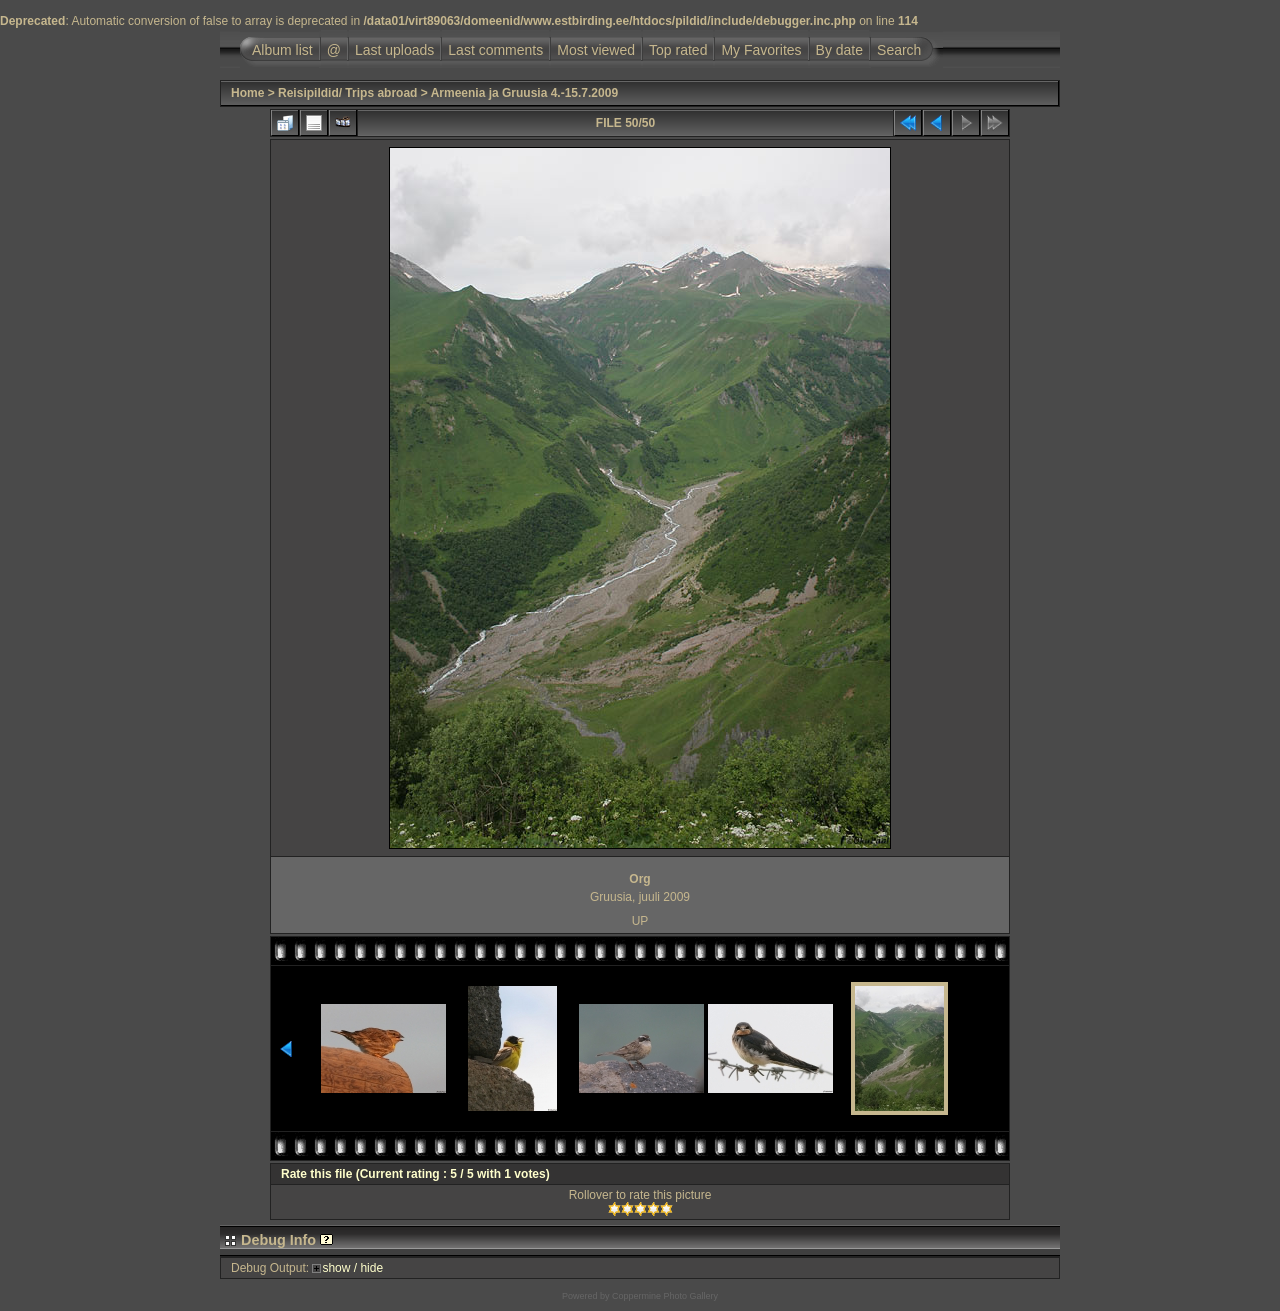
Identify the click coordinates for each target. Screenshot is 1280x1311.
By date (839, 50)
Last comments (495, 50)
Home (247, 93)
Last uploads (394, 50)
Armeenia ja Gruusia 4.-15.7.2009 (524, 93)
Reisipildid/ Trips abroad (347, 93)
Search (899, 50)
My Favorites (761, 50)
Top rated (678, 50)
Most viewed (596, 50)
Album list (282, 50)
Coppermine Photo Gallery (665, 1296)
